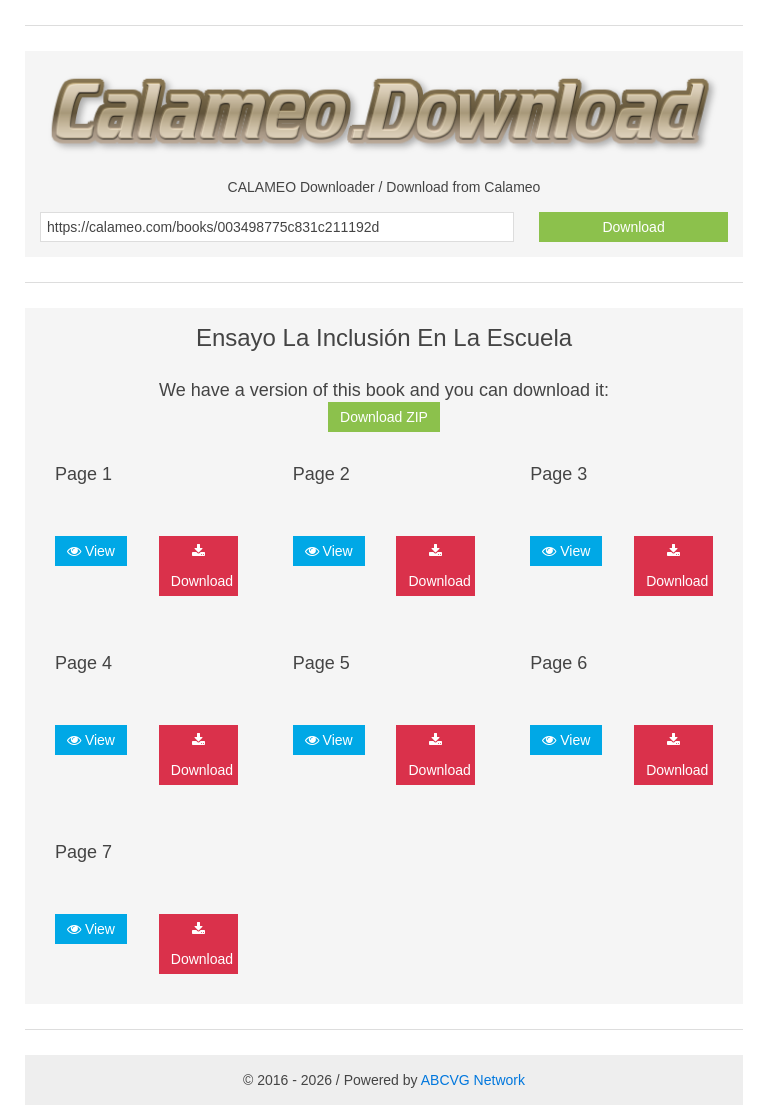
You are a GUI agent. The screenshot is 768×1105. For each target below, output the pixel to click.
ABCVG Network (473, 1080)
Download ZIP (384, 417)
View (91, 551)
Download (633, 227)
